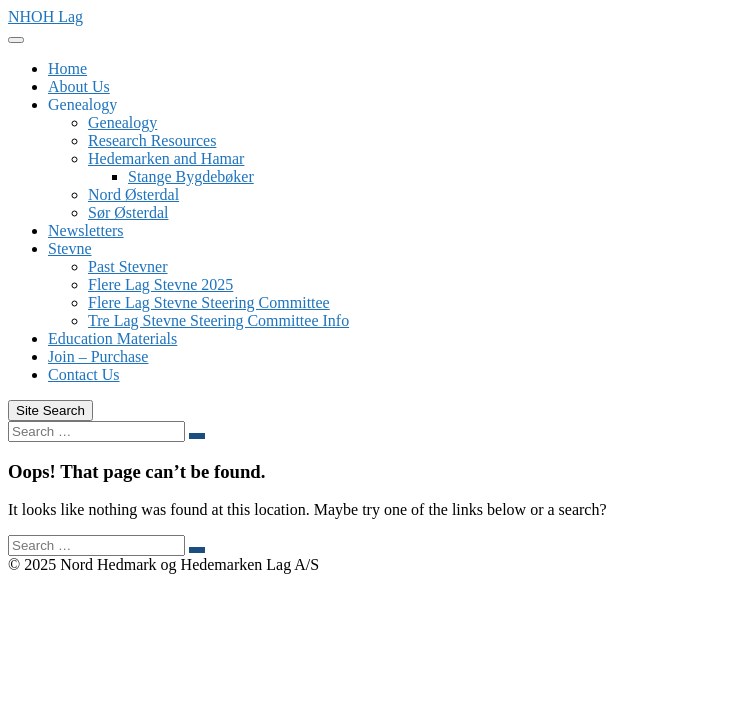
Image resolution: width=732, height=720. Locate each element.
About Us (79, 86)
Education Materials (112, 338)
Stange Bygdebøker (191, 176)
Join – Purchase (98, 356)
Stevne (70, 248)
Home (67, 68)
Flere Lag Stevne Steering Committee (209, 302)
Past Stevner (128, 266)
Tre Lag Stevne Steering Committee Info (218, 320)
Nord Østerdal (133, 194)
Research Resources (152, 140)
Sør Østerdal (128, 212)
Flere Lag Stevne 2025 (160, 284)
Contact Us (84, 374)
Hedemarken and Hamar (166, 158)
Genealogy (82, 104)
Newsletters (86, 230)
